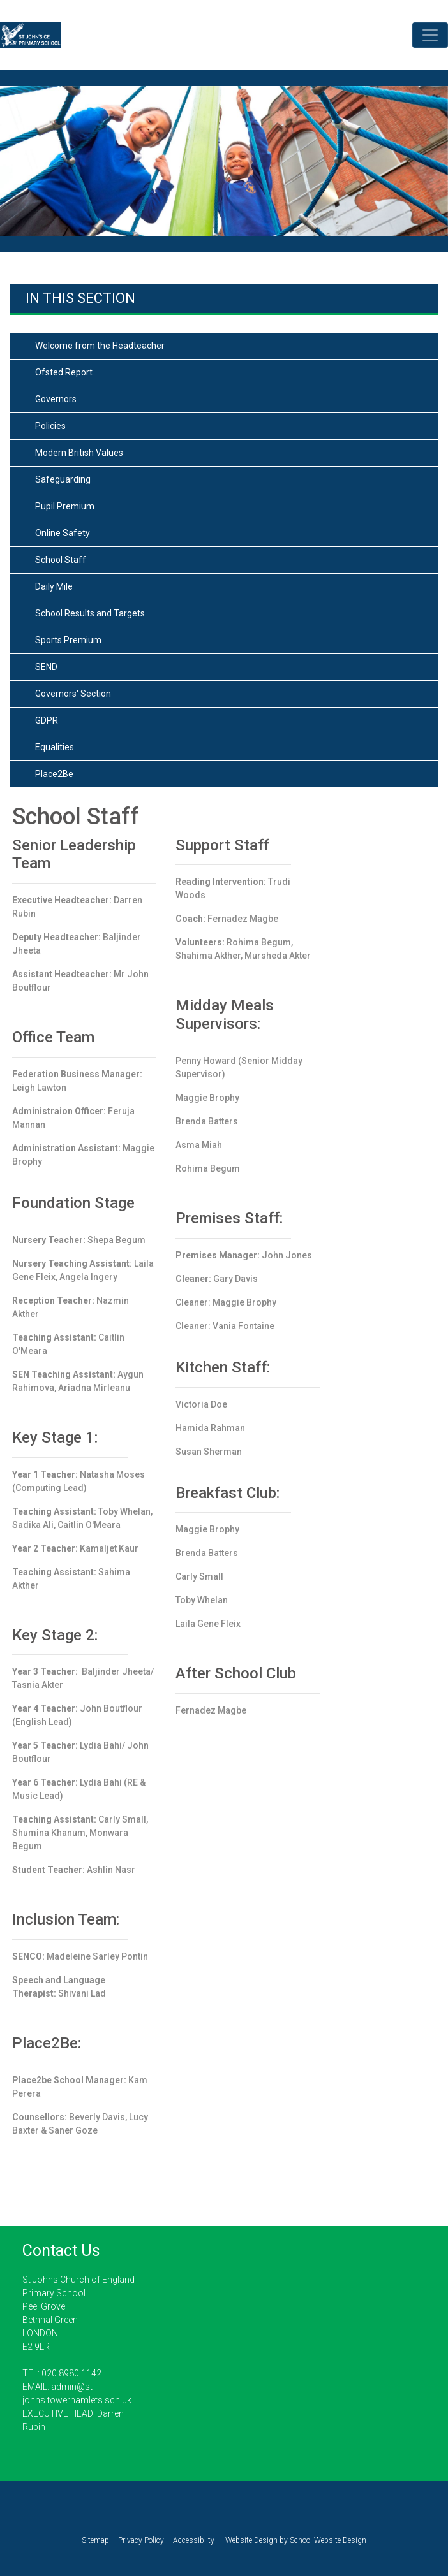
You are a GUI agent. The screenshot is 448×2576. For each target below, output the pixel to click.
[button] (33, 169)
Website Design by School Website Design (294, 2540)
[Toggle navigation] (430, 35)
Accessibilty (193, 2540)
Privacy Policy (141, 2540)
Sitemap (95, 2540)
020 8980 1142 (71, 2373)
